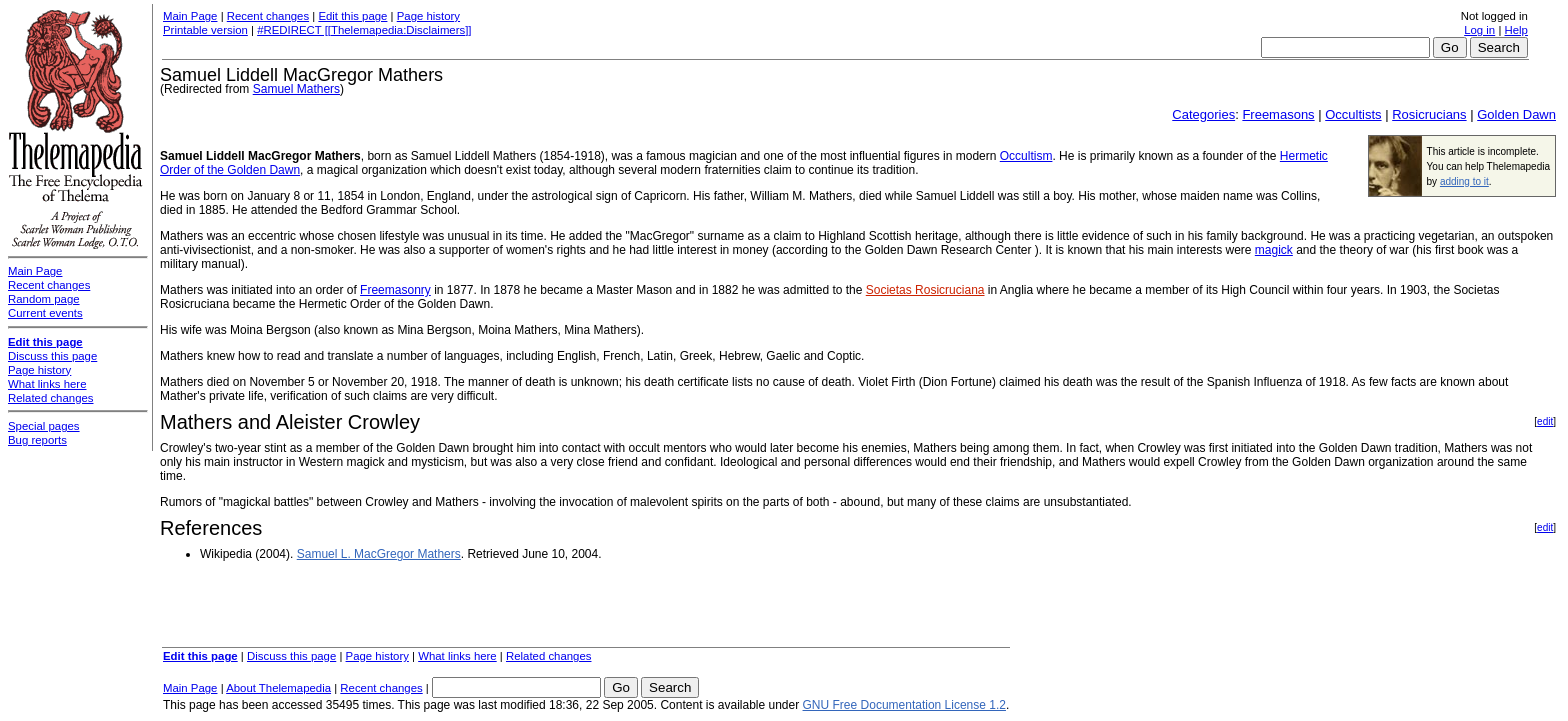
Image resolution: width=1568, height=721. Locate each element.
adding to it (1464, 181)
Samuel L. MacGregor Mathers (379, 554)
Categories (1203, 114)
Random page (44, 299)
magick (1274, 250)
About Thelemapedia (278, 688)
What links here (457, 656)
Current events (45, 313)
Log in (1479, 30)
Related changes (549, 656)
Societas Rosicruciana (925, 290)
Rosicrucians (1429, 114)
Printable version (205, 30)
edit (1545, 421)
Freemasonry (395, 290)
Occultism (1026, 156)
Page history (428, 16)
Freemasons (1278, 114)
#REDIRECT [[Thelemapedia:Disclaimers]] (364, 30)
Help (1516, 30)
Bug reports (37, 440)
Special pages (44, 426)
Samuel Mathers (296, 89)
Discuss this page (291, 656)
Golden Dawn (1516, 114)
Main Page (190, 16)
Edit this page (352, 16)
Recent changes (268, 16)
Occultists (1353, 114)
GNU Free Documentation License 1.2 (904, 705)
